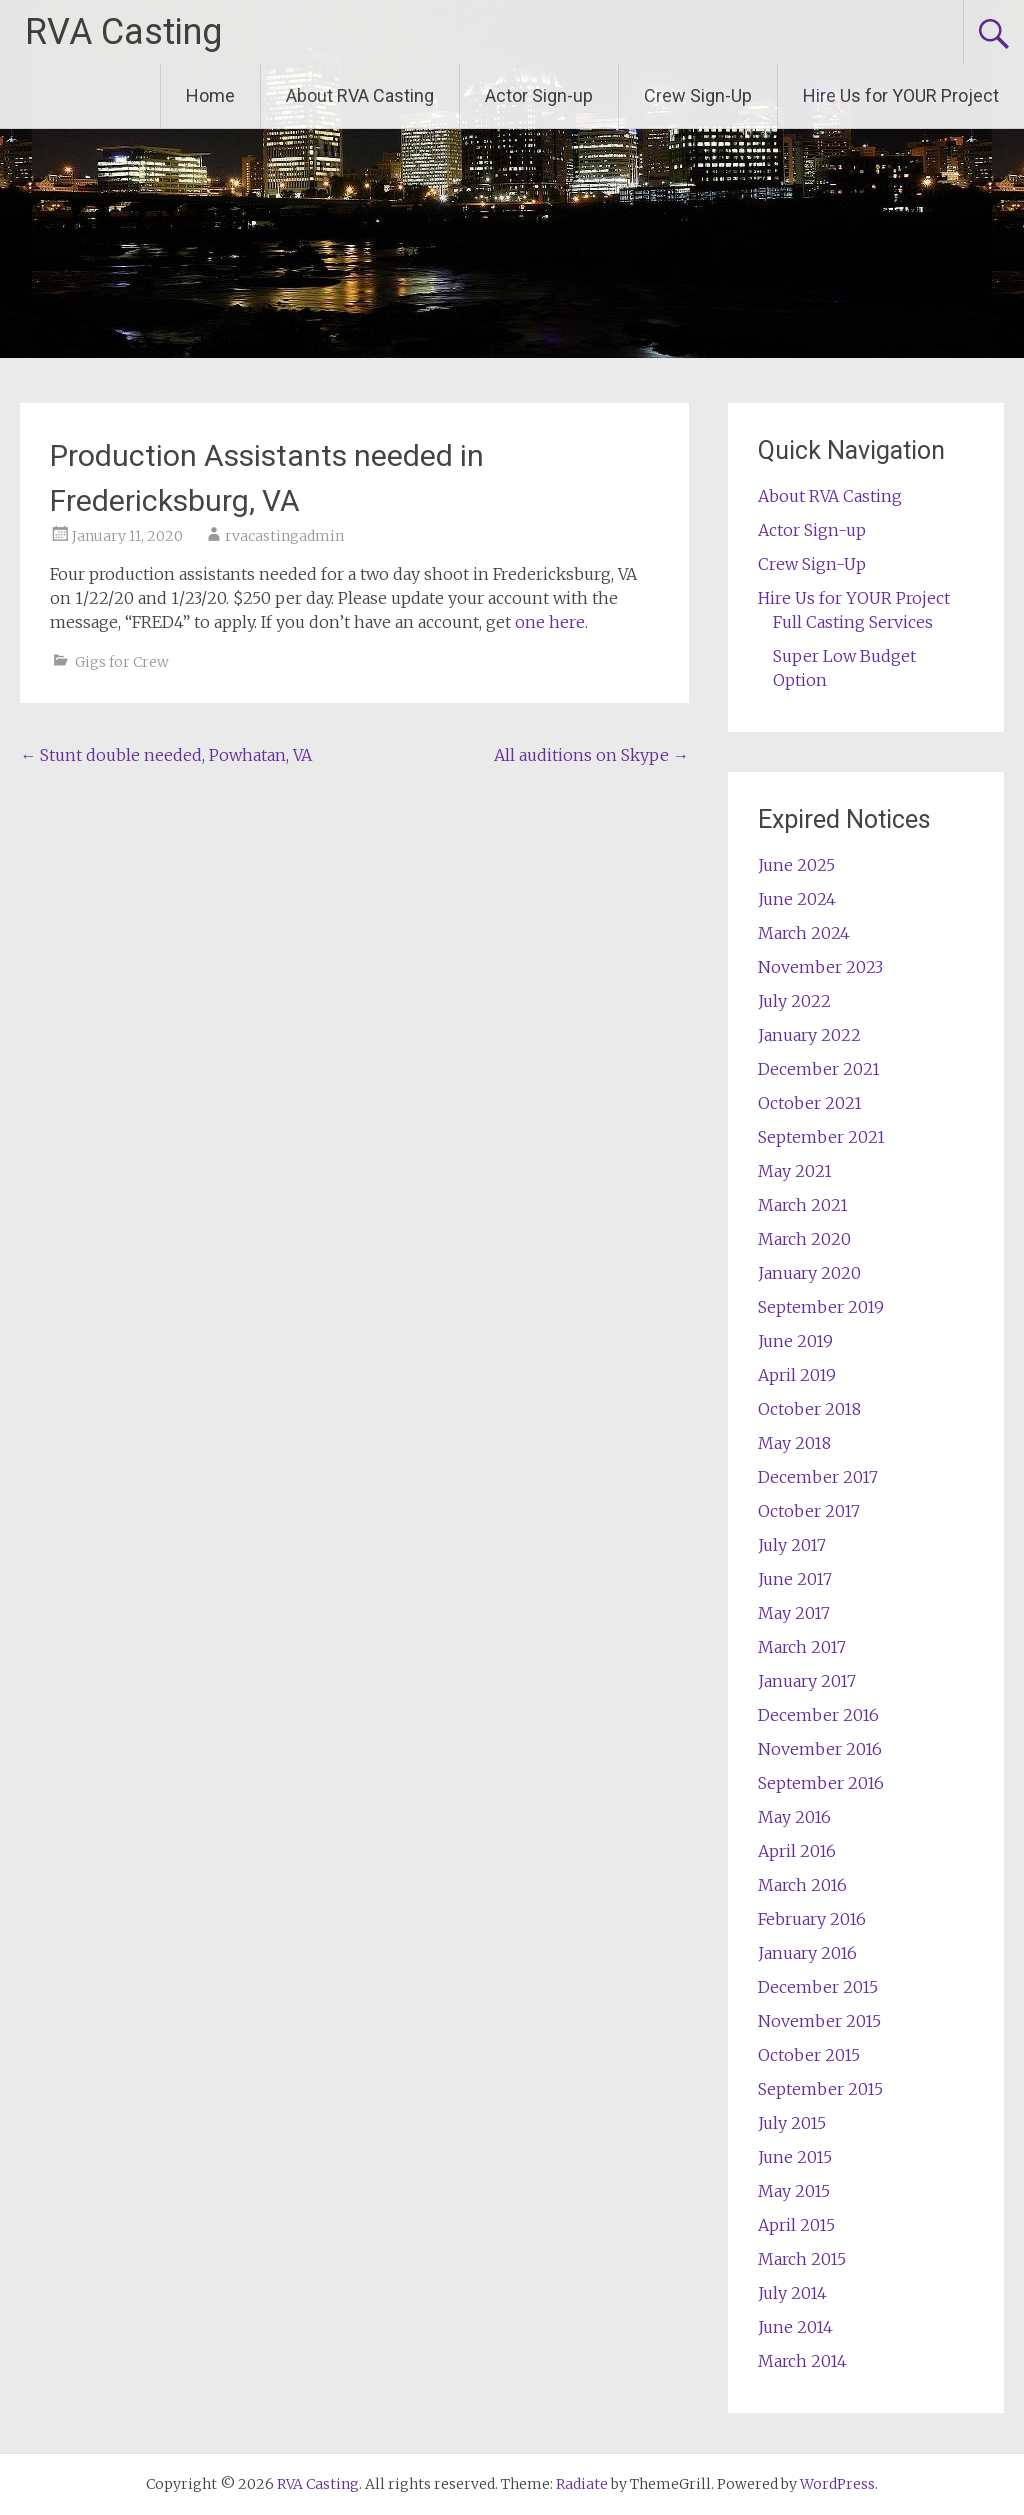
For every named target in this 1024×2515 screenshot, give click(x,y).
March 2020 (804, 1239)
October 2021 (810, 1103)
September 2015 (820, 2089)
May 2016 (794, 1817)
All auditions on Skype (591, 755)
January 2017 (807, 1681)
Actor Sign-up (539, 95)
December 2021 (819, 1069)
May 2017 (794, 1613)
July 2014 (792, 2293)
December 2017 (818, 1477)
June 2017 (795, 1579)
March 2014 (802, 2361)
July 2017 (792, 1545)
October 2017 (809, 1511)
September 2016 (821, 1783)
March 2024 (804, 933)
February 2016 (812, 1919)
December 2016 (818, 1715)
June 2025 (796, 865)
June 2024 (797, 899)
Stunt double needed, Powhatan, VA (166, 755)
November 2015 (819, 2021)
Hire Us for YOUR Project (901, 95)
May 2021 (795, 1171)
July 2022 (794, 1001)
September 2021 (821, 1137)
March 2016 (802, 1885)
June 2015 (795, 2157)
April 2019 (797, 1375)
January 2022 (809, 1035)
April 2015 (796, 2225)
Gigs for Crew (122, 662)
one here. (551, 622)
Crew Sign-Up (698, 95)
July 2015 (792, 2123)
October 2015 (809, 2055)
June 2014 (795, 2327)
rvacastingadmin (284, 536)
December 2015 (818, 1987)
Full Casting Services (853, 622)
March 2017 (802, 1647)
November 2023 (820, 967)
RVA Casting (123, 32)
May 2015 (794, 2191)
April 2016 (797, 1851)
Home (210, 95)
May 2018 (794, 1443)
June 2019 (795, 1341)
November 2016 (820, 1749)
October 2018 (809, 1409)
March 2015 (802, 2259)
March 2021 (803, 1205)
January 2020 (809, 1273)
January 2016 (807, 1953)
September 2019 (821, 1307)
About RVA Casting (360, 95)
